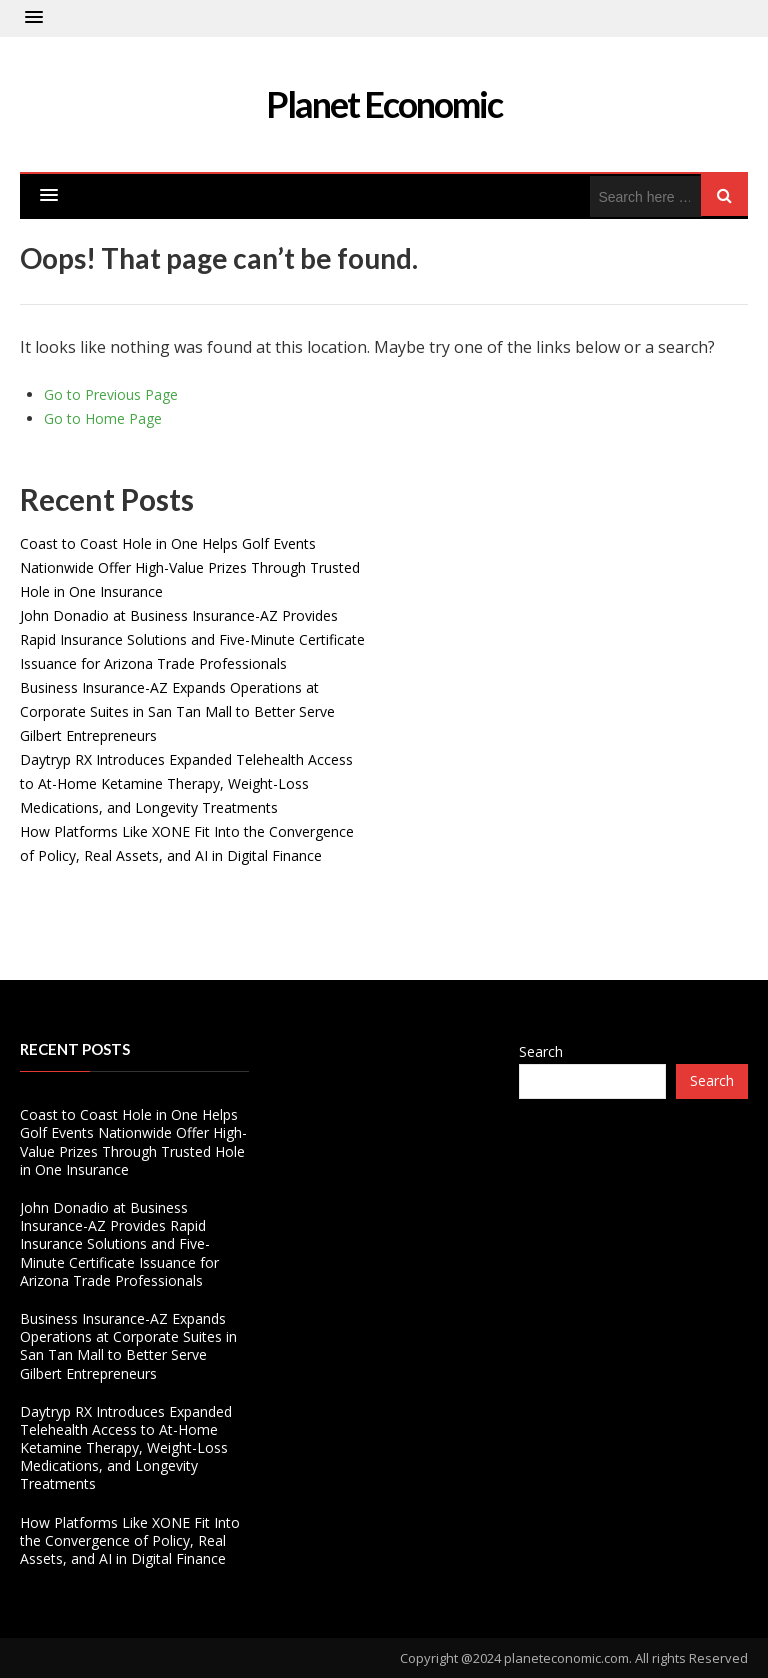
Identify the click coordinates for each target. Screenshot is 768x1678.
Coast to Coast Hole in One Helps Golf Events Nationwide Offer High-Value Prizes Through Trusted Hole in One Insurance (190, 567)
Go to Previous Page (111, 394)
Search (541, 1051)
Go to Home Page (103, 418)
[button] (34, 18)
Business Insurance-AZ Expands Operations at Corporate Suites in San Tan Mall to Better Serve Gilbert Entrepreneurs (177, 711)
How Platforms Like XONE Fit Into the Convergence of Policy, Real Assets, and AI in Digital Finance (130, 1540)
